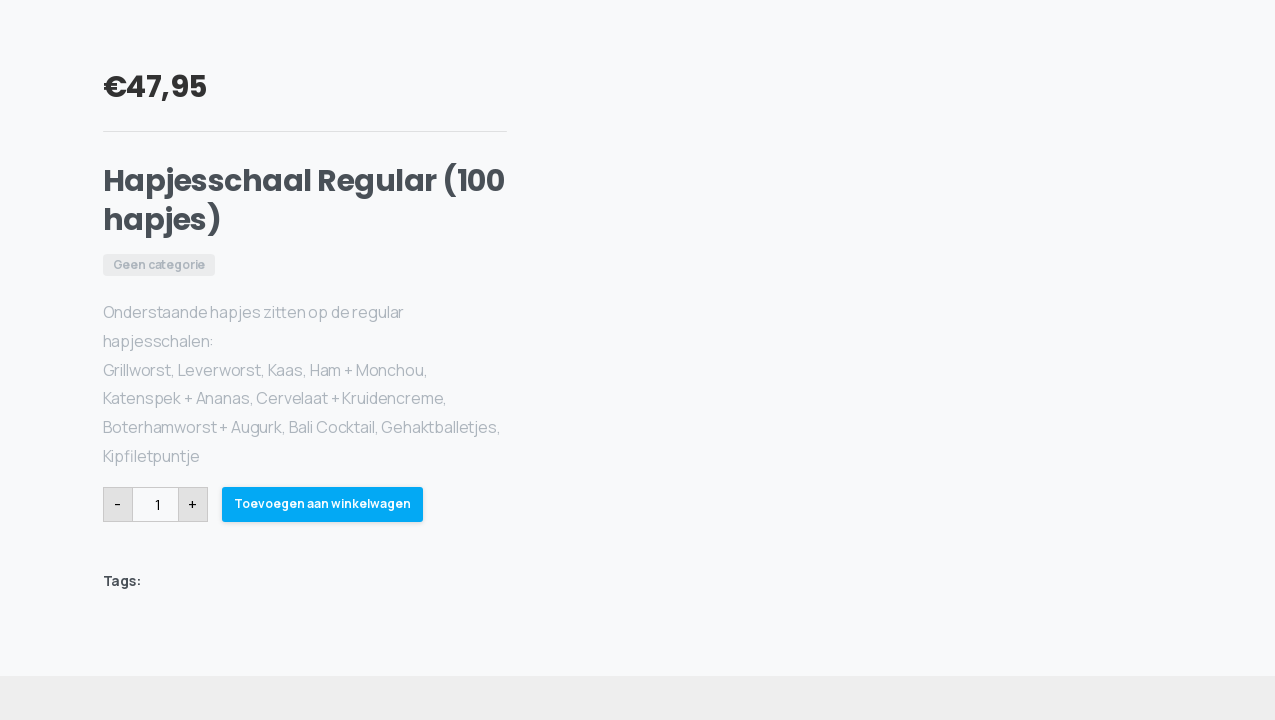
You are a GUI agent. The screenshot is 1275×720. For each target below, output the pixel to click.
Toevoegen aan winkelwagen (322, 503)
